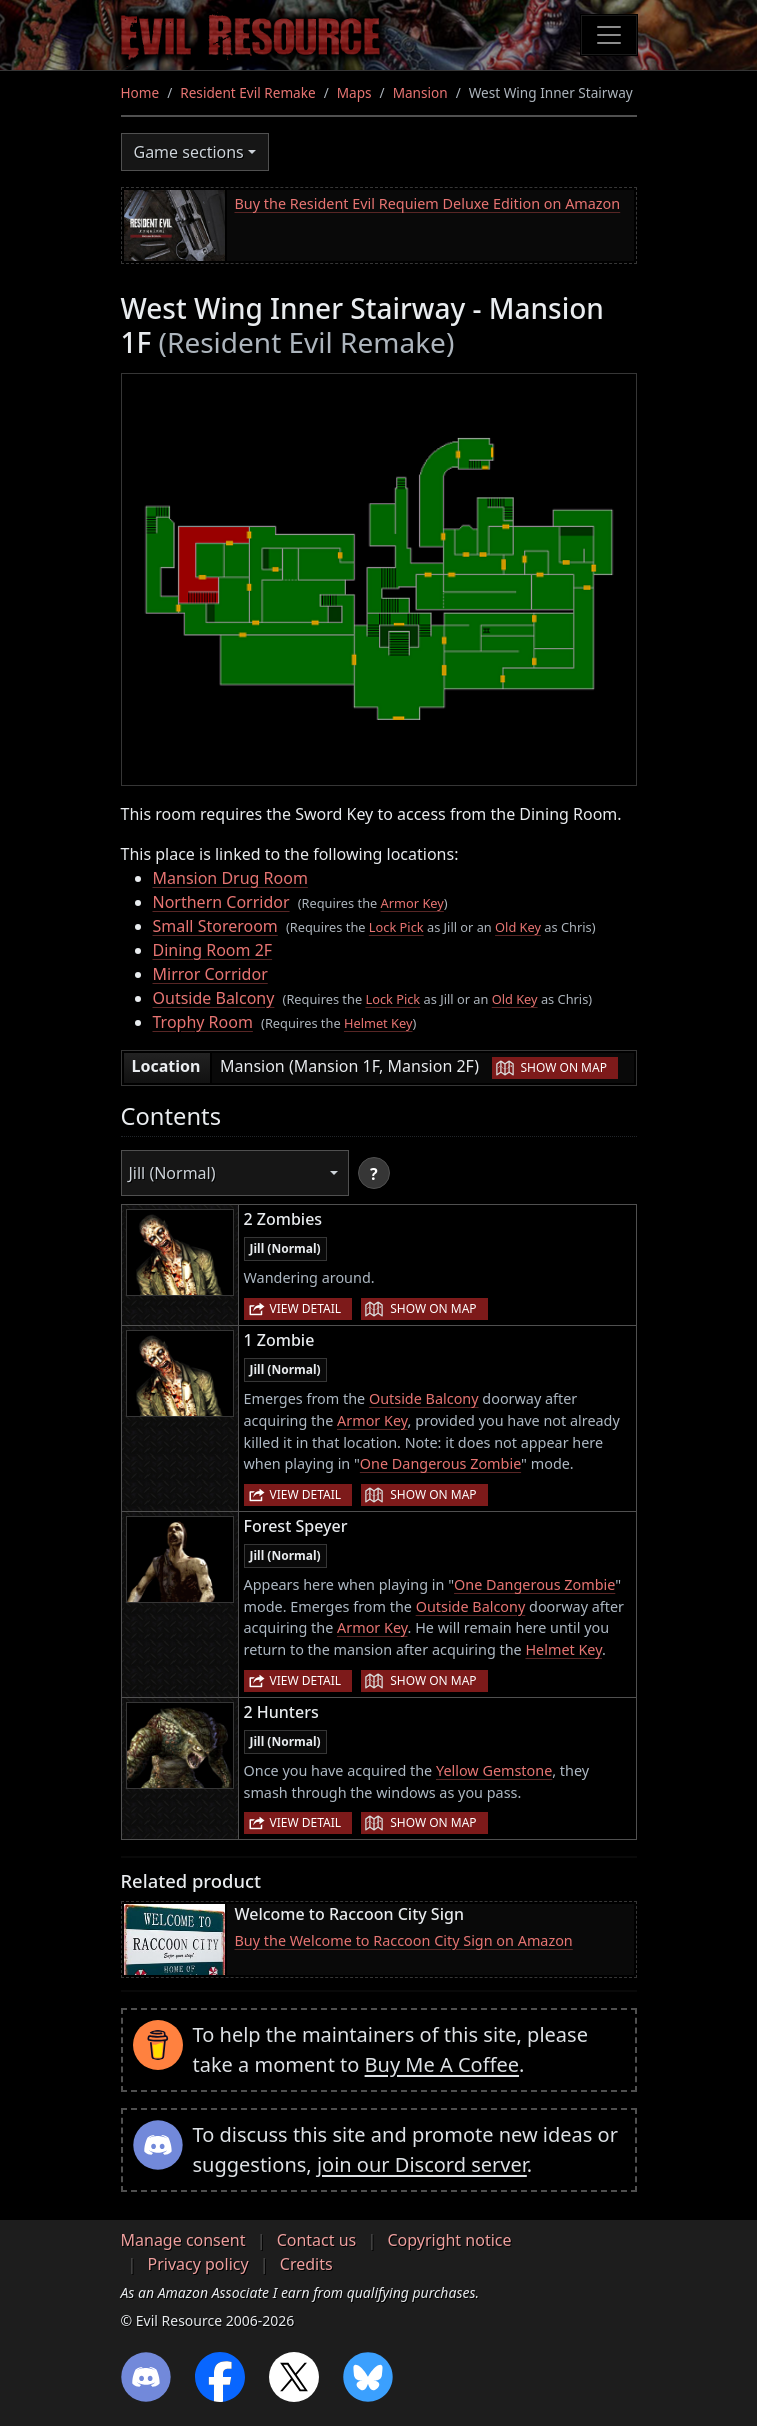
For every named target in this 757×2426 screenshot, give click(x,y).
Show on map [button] (564, 1067)
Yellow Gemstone (494, 1770)
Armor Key (412, 903)
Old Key (518, 927)
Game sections (189, 152)
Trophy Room (203, 1022)
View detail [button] (306, 1308)
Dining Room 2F (213, 950)
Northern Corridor (221, 902)
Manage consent (183, 2240)
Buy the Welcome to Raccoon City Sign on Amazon (404, 1940)
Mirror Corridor (210, 974)
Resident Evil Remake (247, 92)
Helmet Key (378, 1023)
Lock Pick (396, 927)
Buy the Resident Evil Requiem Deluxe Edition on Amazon (428, 203)
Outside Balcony (214, 998)
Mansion (420, 92)
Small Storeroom (215, 926)
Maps (354, 92)
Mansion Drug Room (230, 878)
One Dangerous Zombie (440, 1463)
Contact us (317, 2240)
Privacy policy (198, 2264)
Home (140, 92)
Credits (306, 2264)
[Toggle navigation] (609, 35)
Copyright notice (449, 2240)
